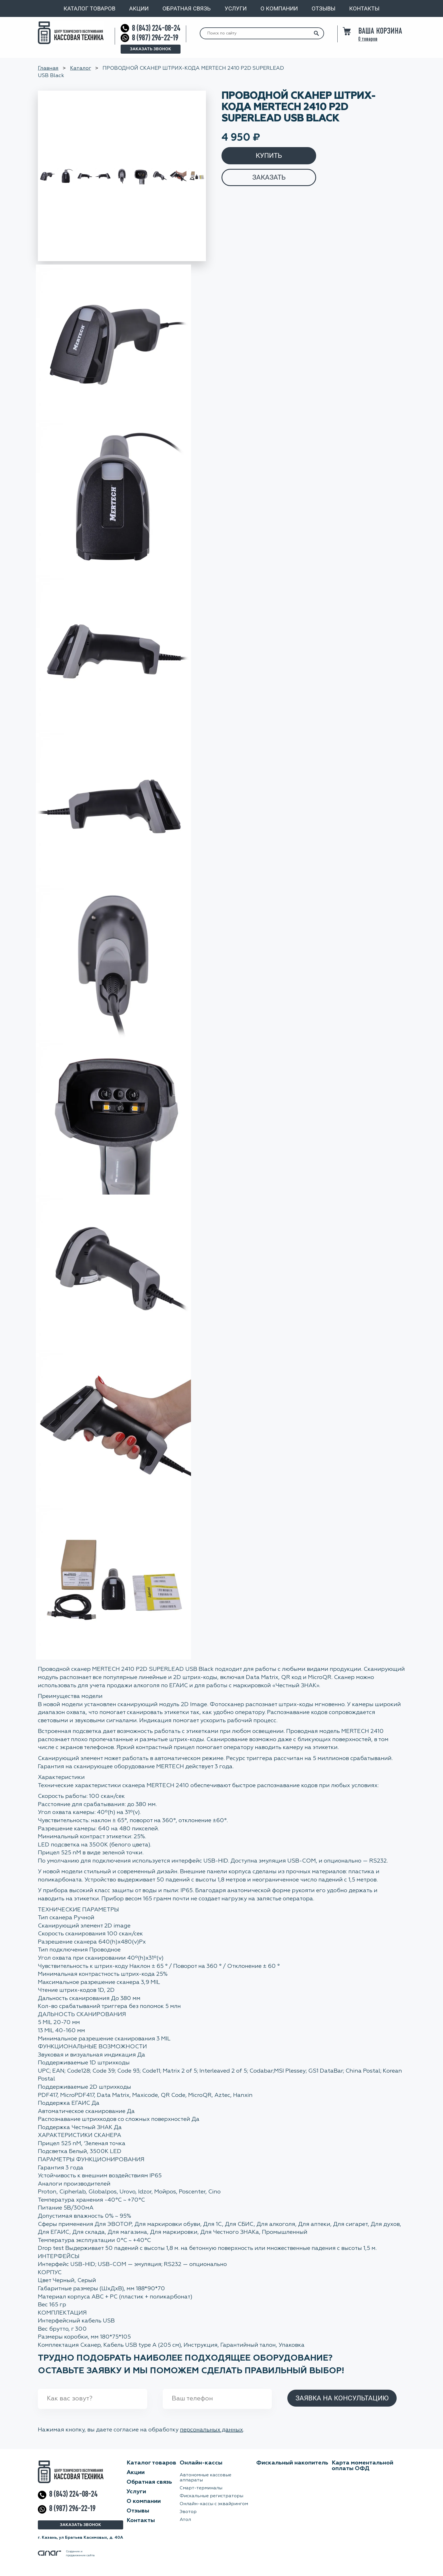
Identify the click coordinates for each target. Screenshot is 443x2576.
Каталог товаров (89, 8)
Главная (48, 68)
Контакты (364, 8)
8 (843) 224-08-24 (156, 28)
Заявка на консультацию (342, 2398)
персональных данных (211, 2430)
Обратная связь (186, 8)
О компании (279, 8)
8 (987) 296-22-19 (155, 38)
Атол (185, 2520)
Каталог (80, 68)
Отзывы (323, 8)
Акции (139, 8)
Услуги (236, 8)
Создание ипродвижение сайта (66, 2553)
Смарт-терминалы (201, 2488)
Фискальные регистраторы (211, 2496)
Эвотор (188, 2512)
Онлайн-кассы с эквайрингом (214, 2504)
